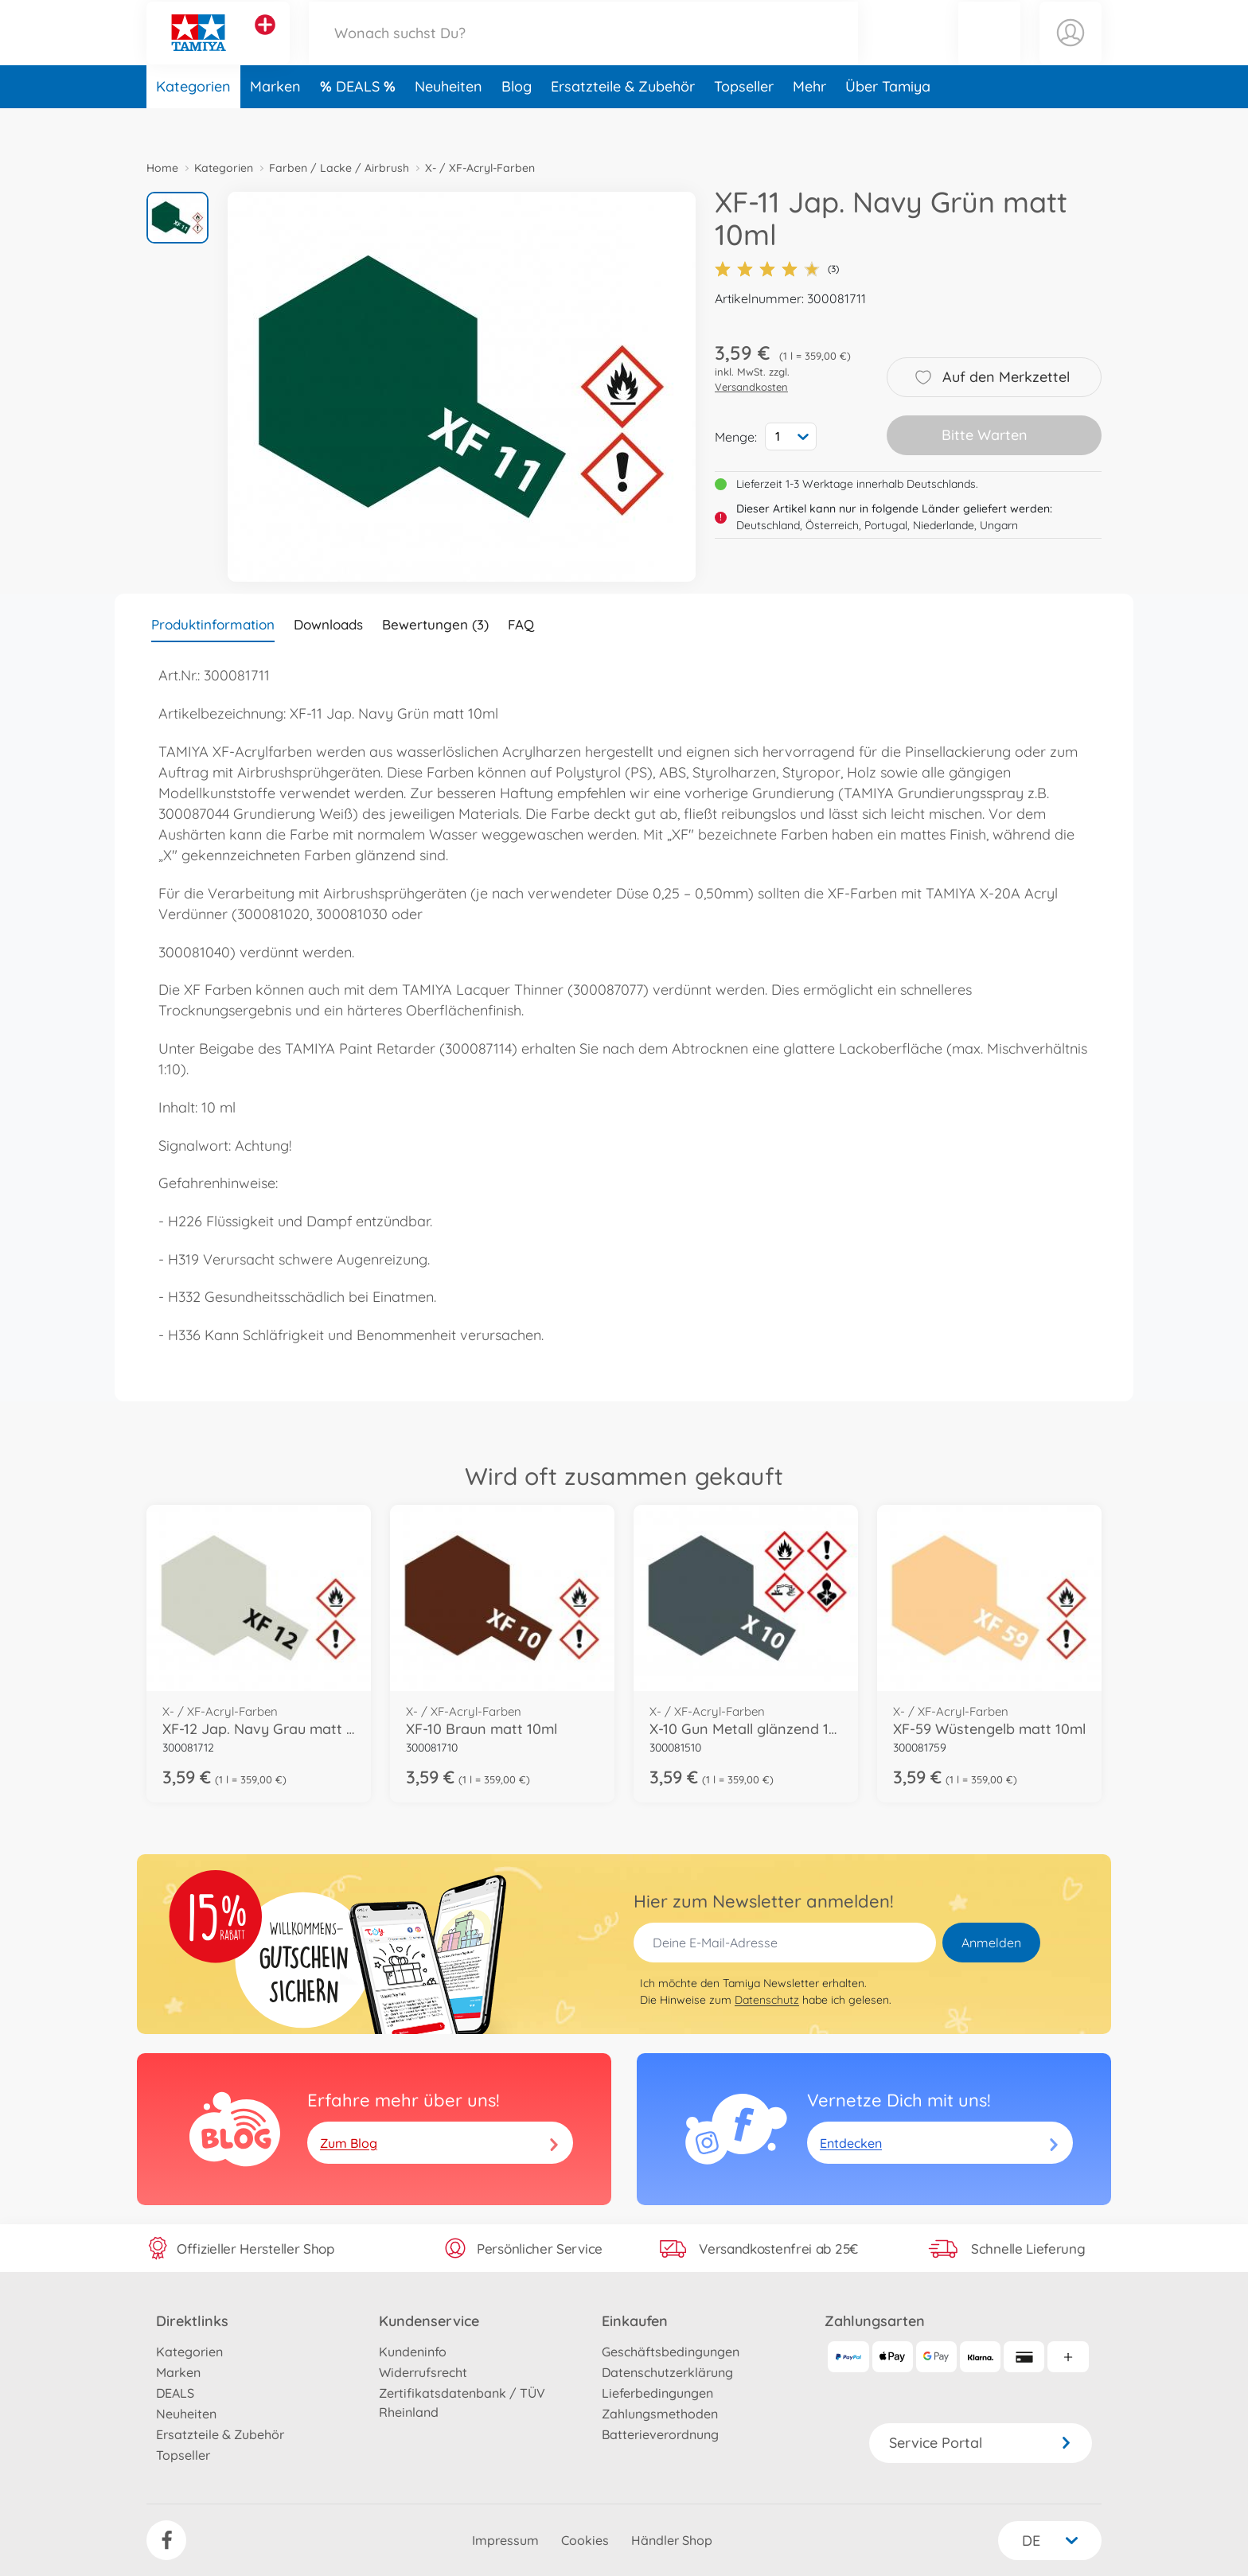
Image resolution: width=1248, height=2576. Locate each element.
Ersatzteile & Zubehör (623, 122)
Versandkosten (751, 386)
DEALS (360, 122)
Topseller (744, 122)
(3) (777, 269)
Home (162, 168)
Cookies (585, 2540)
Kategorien (193, 122)
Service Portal (980, 2443)
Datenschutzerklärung (667, 2372)
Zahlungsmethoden (660, 2414)
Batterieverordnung (660, 2434)
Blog (516, 122)
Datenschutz (767, 2000)
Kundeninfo (413, 2352)
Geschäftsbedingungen (670, 2352)
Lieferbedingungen (657, 2393)
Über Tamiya (887, 122)
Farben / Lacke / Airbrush (339, 168)
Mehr (809, 122)
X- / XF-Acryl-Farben (480, 168)
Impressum (505, 2540)
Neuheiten (448, 122)
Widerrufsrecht (423, 2372)
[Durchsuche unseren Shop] (583, 50)
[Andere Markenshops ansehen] (265, 43)
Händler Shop (671, 2540)
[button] (989, 50)
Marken (275, 122)
